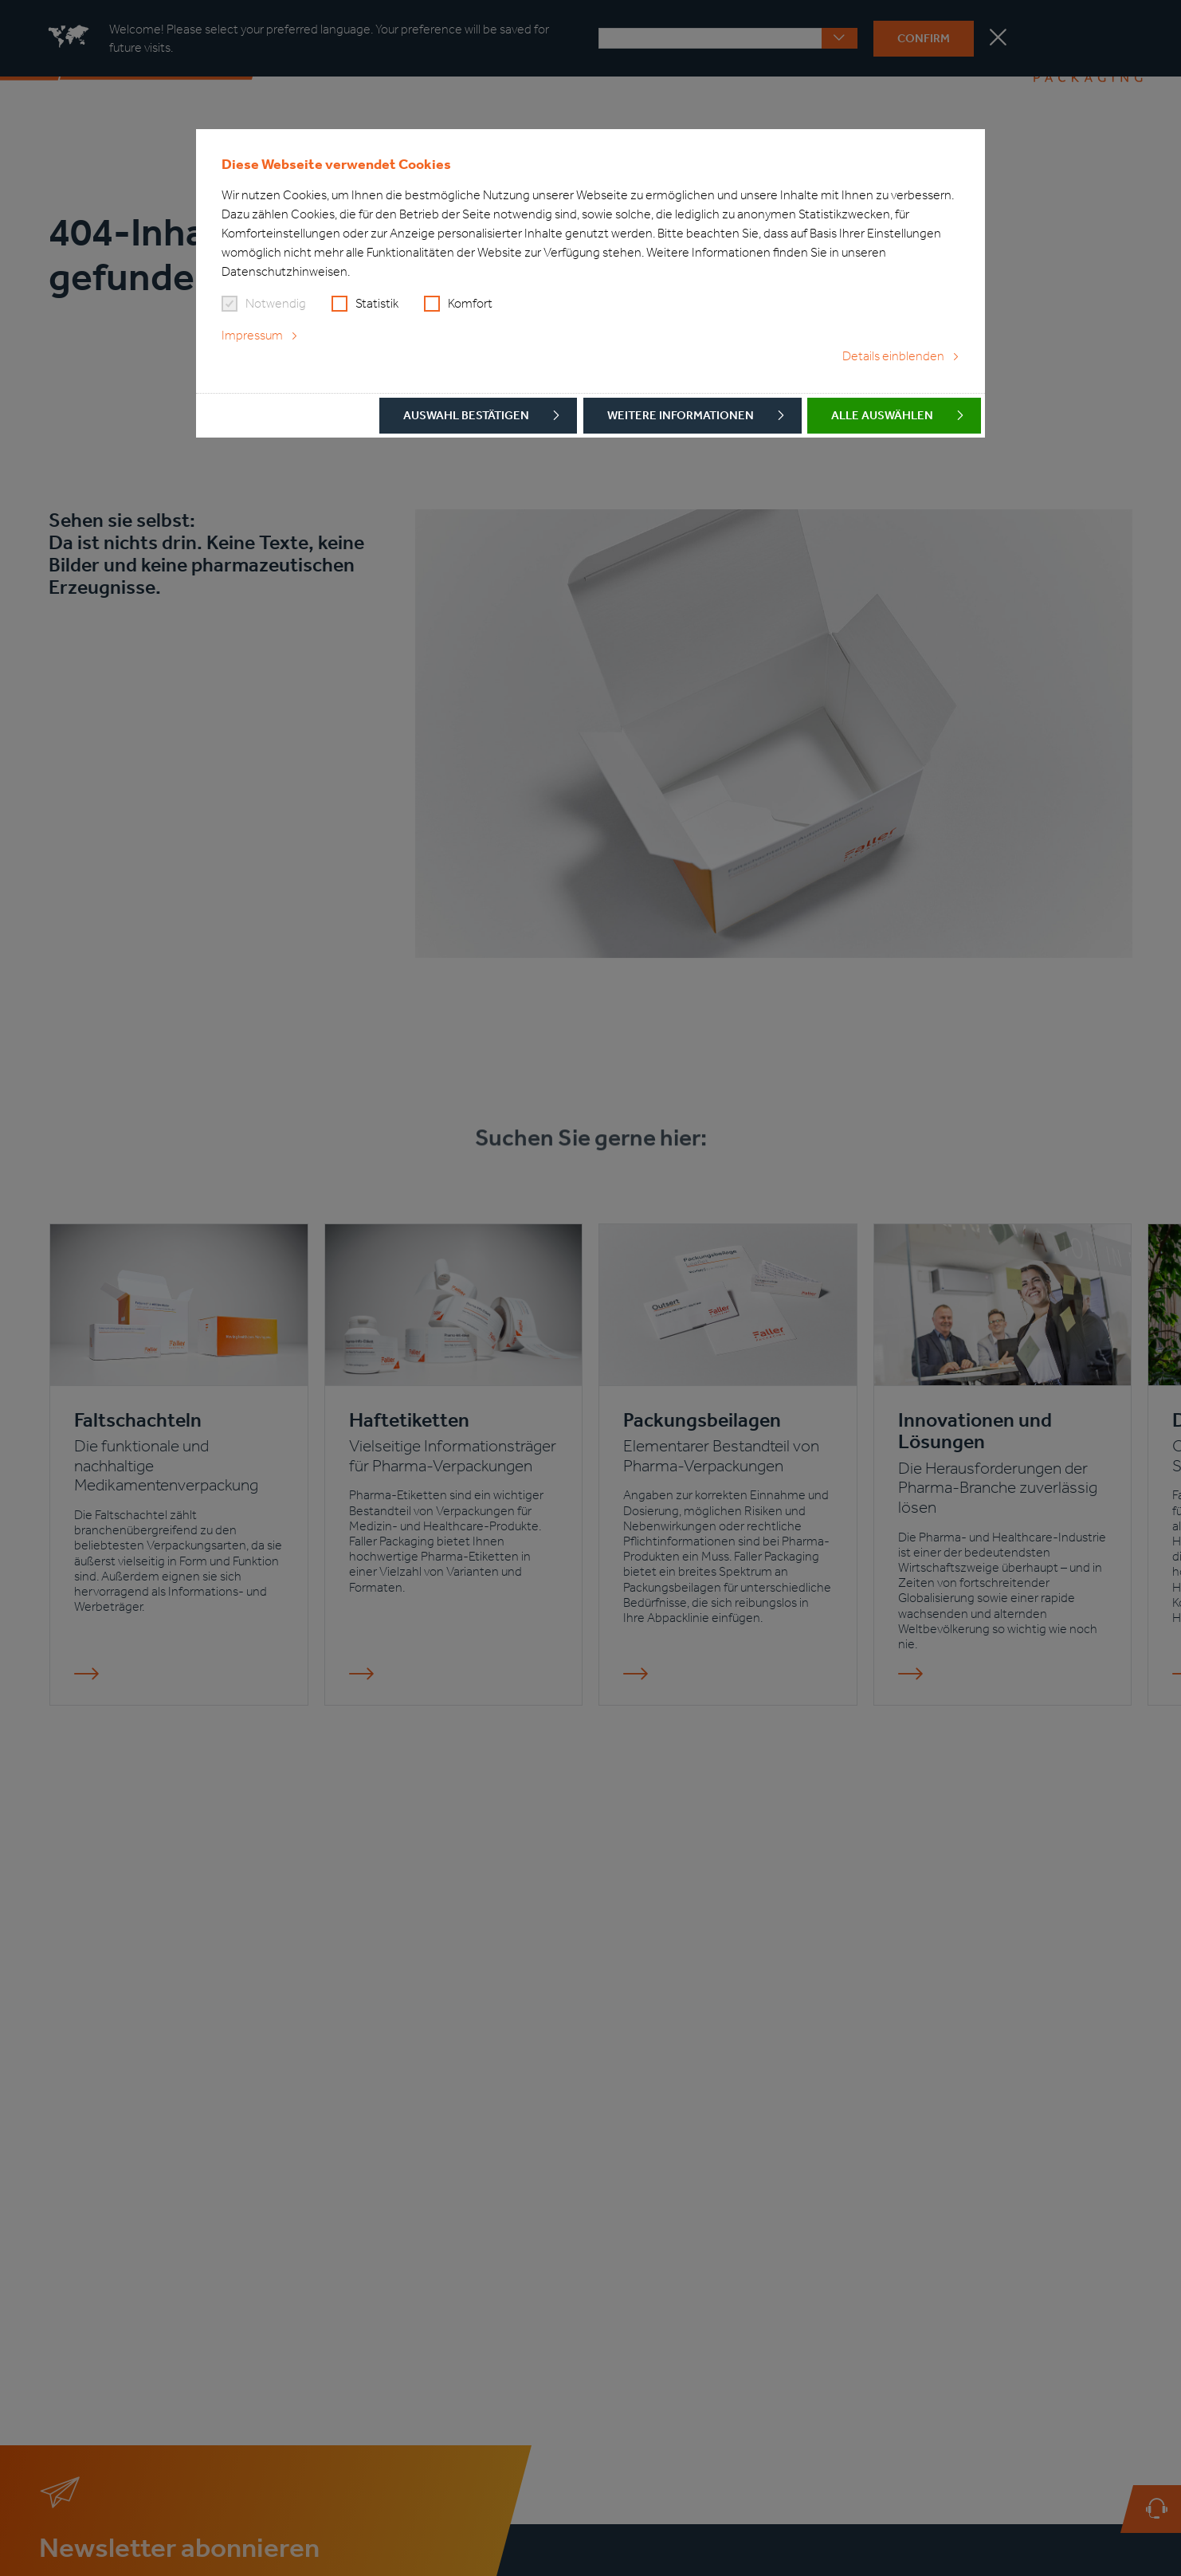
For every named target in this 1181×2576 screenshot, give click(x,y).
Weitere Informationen (680, 415)
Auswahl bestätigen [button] (466, 415)
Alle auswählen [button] (882, 415)
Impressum (252, 335)
